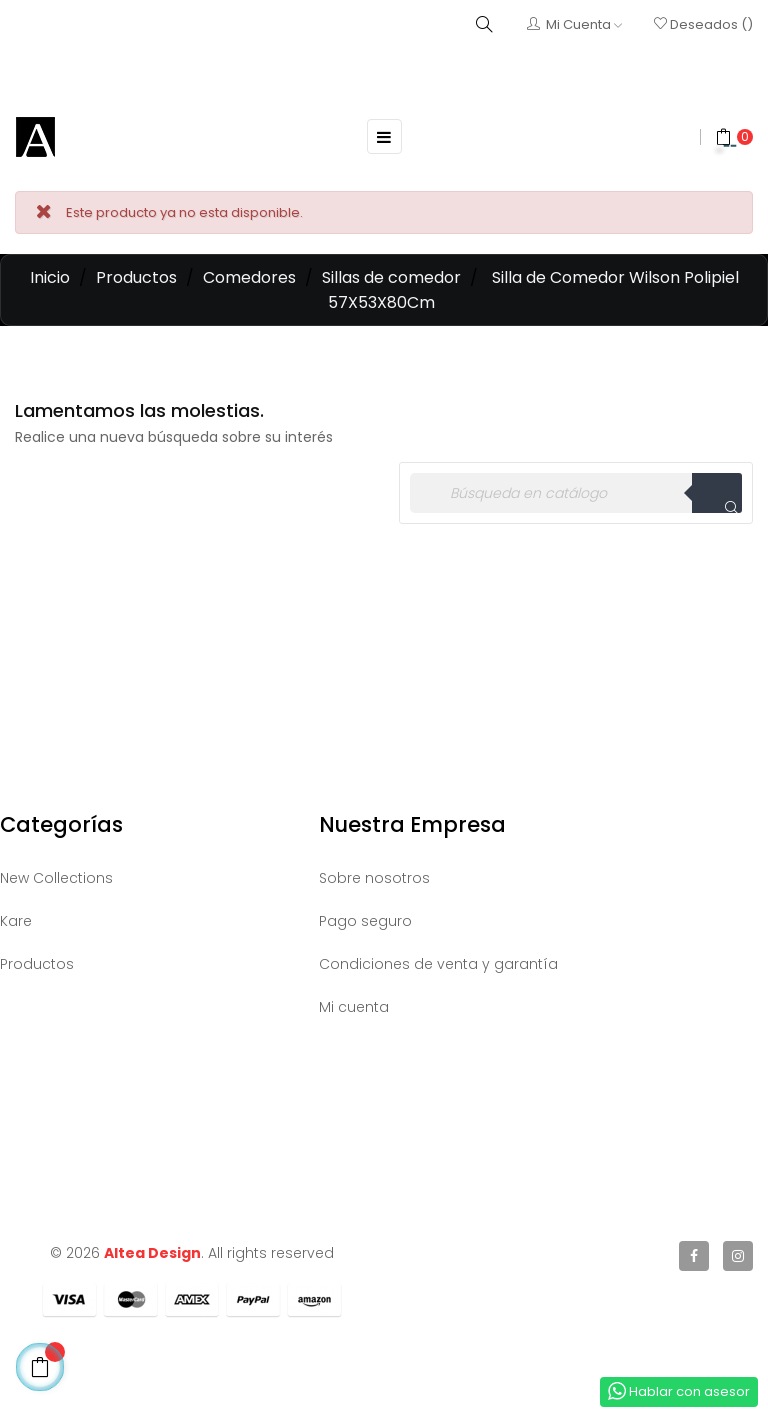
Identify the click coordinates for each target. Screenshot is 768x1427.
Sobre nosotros (374, 878)
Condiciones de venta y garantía (438, 964)
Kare (16, 921)
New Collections (56, 878)
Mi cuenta (354, 1007)
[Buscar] (576, 493)
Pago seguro (365, 921)
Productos (37, 964)
